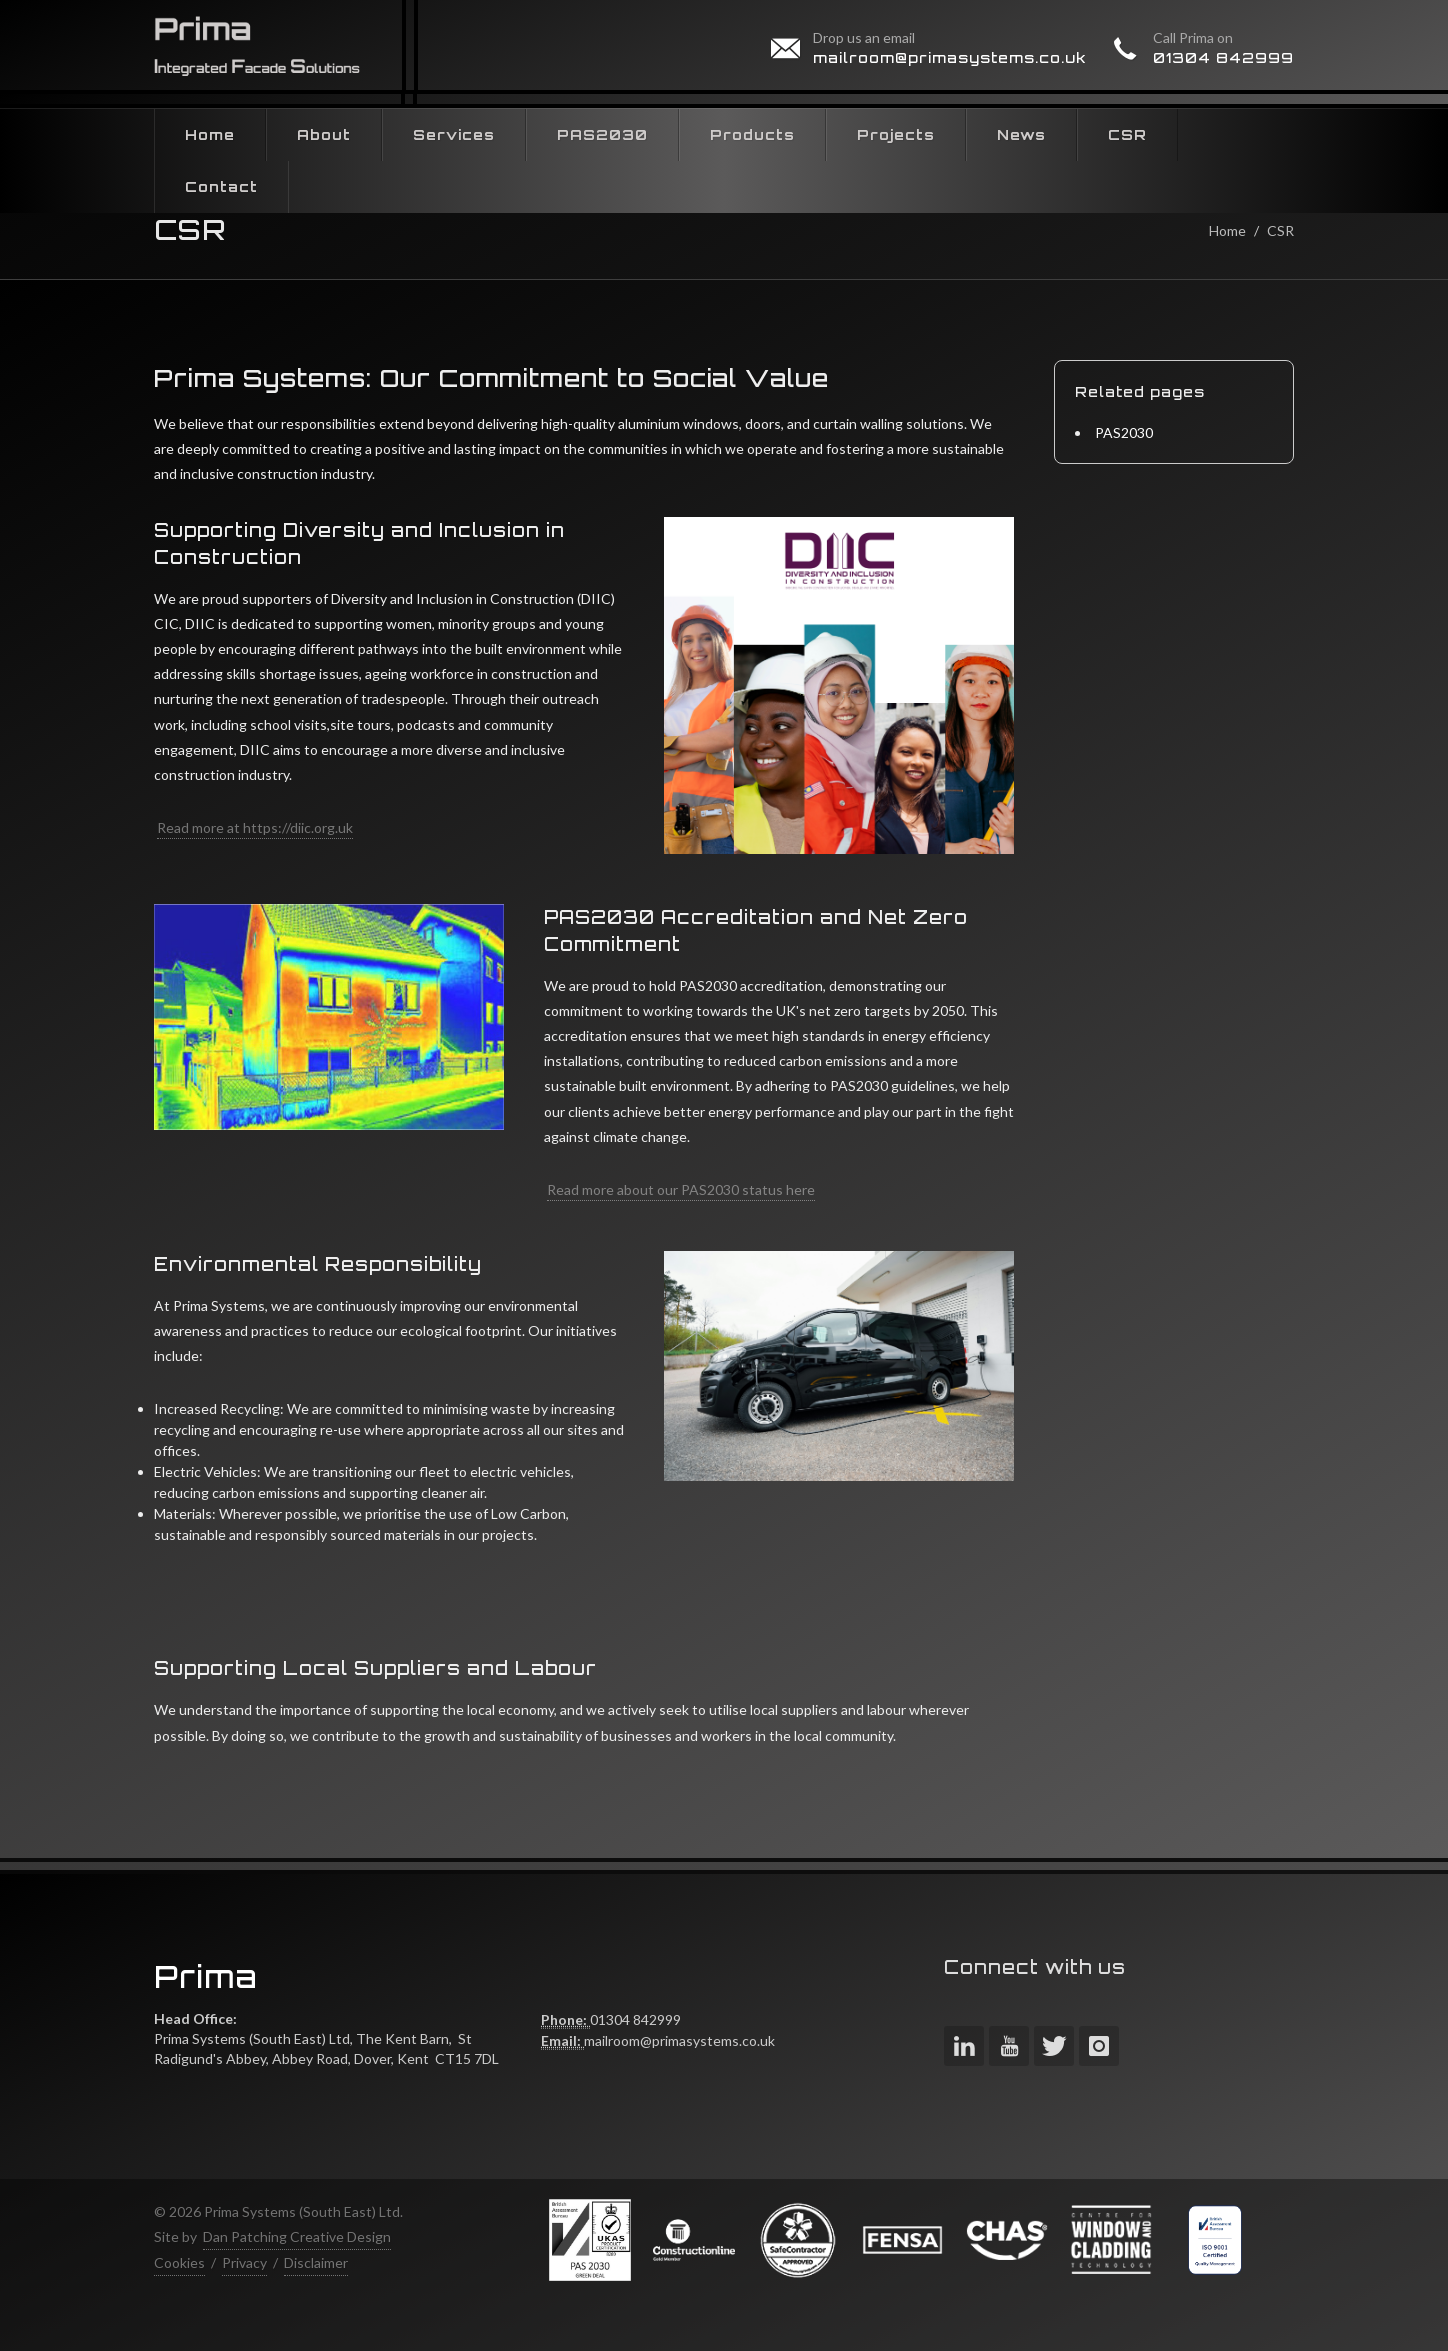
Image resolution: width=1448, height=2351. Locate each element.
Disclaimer (316, 2262)
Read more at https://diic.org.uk (255, 827)
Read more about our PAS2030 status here (681, 1189)
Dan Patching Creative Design (297, 2236)
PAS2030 (1124, 432)
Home (1227, 230)
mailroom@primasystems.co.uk (950, 57)
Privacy (244, 2262)
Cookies (179, 2262)
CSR (1280, 230)
